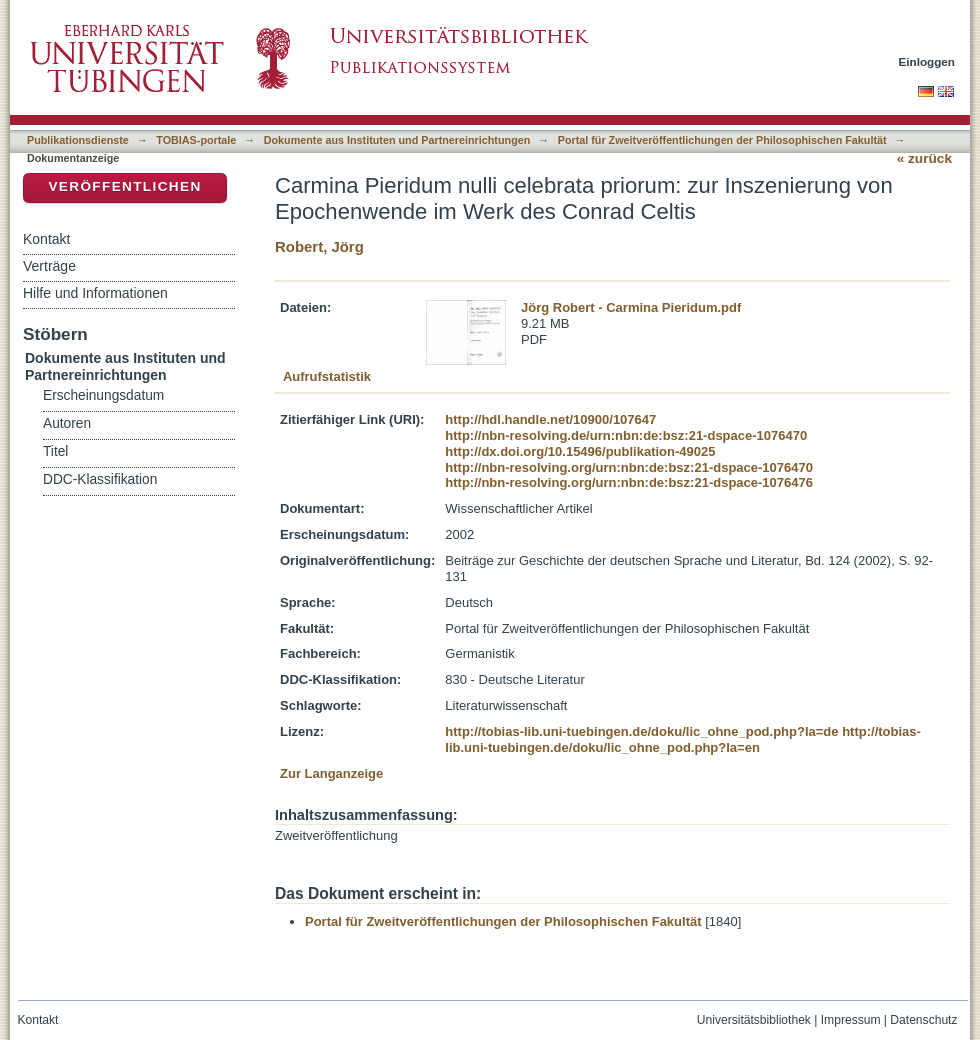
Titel (55, 451)
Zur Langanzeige (331, 773)
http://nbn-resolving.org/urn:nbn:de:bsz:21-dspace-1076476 (629, 482)
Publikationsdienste (78, 140)
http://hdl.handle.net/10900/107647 (550, 419)
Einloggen (927, 61)
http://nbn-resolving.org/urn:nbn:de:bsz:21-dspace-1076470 (629, 467)
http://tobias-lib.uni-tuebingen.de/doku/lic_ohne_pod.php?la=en (683, 739)
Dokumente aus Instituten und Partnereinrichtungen (397, 140)
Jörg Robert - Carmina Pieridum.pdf (631, 307)
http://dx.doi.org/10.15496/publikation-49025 (580, 451)
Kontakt (46, 239)
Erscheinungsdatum (103, 395)
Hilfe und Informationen (95, 293)
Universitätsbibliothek (754, 1020)
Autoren (67, 423)
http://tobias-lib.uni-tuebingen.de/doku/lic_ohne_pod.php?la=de (641, 731)
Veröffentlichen (124, 186)
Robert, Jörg (319, 246)
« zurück (924, 158)
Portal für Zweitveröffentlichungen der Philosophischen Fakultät (722, 140)
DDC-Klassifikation (100, 479)
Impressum (851, 1020)
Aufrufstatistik (327, 376)
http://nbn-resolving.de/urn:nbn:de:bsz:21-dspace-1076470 (626, 435)
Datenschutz (923, 1020)
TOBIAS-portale (196, 140)
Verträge (49, 266)
